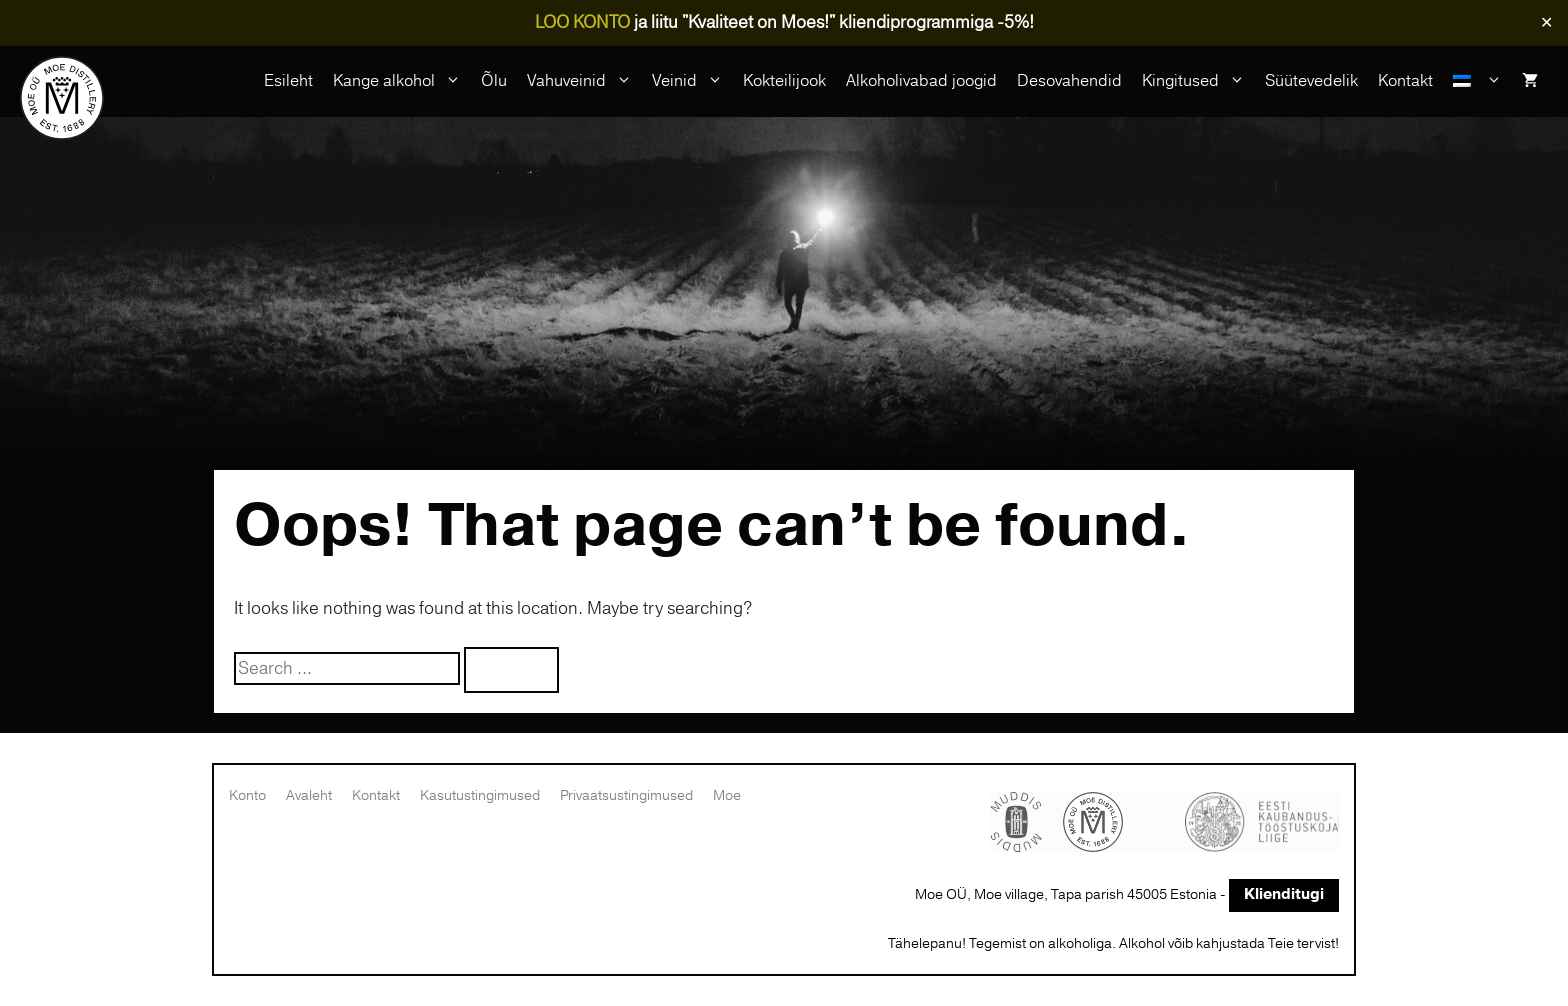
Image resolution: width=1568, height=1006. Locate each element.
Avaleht (309, 795)
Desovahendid (1069, 81)
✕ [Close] (1546, 23)
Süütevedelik (1311, 81)
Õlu (494, 81)
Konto (247, 795)
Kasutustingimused (480, 795)
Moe (727, 795)
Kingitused (1198, 81)
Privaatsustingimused (626, 795)
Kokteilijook (784, 81)
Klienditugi (1284, 894)
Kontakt (1405, 81)
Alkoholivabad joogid (921, 81)
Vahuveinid (584, 81)
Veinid (692, 81)
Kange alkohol (402, 81)
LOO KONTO (582, 22)
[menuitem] (1477, 81)
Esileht (288, 81)
